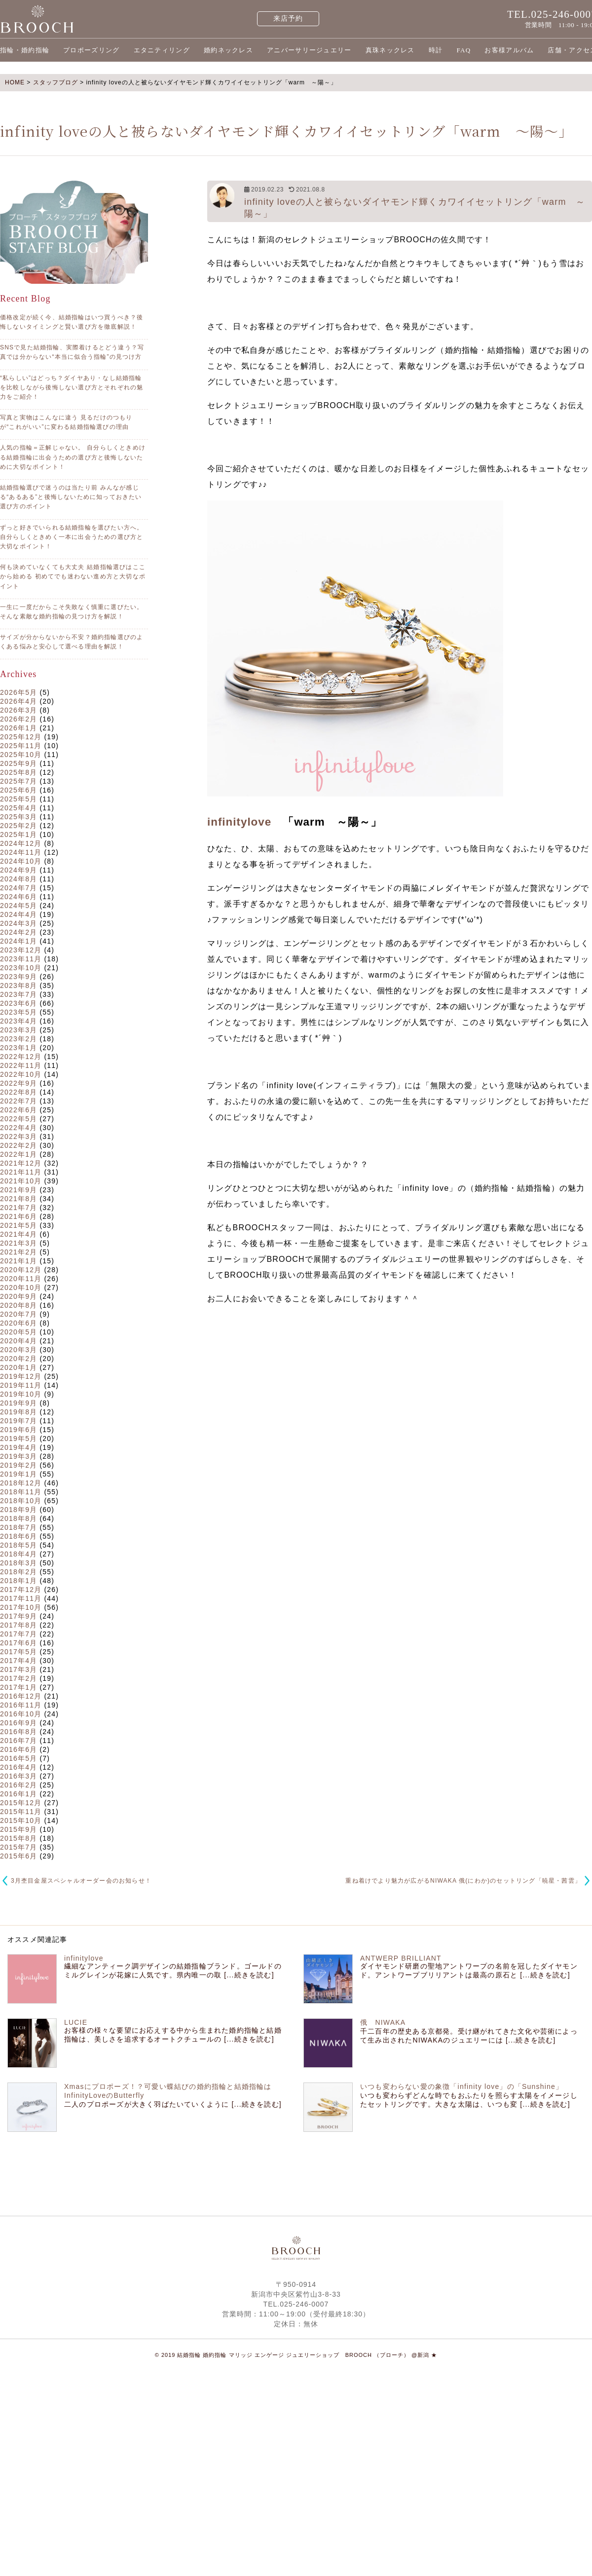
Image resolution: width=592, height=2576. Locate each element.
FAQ (463, 50)
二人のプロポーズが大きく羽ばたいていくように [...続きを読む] (173, 2104)
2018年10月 (20, 1501)
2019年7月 (18, 1421)
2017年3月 (18, 1669)
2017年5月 (18, 1652)
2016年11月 (20, 1705)
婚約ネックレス (228, 50)
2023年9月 (18, 977)
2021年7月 (18, 1208)
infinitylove (239, 822)
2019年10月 (20, 1394)
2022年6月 (18, 1110)
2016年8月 (18, 1732)
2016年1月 (18, 1794)
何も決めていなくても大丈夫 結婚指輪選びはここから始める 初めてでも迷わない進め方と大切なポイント (73, 576)
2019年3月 (18, 1456)
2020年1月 (18, 1367)
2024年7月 (18, 888)
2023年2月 (18, 1039)
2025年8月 (18, 772)
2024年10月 (20, 861)
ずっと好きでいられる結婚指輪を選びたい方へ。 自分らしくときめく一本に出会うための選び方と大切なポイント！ (71, 537)
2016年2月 (18, 1785)
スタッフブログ (55, 82)
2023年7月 (18, 994)
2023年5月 (18, 1012)
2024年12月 (20, 843)
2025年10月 (20, 754)
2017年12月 (20, 1589)
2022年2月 (18, 1145)
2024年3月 (18, 923)
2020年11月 (20, 1279)
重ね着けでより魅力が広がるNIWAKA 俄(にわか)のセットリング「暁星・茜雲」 (463, 1880)
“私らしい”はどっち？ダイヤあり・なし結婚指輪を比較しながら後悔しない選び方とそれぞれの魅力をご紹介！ (71, 387)
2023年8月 (18, 985)
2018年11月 (20, 1492)
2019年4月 (18, 1447)
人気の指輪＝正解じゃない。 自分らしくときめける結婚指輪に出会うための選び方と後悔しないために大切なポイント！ (73, 457)
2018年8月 (18, 1518)
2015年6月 (18, 1856)
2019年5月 (18, 1438)
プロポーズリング (91, 50)
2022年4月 (18, 1128)
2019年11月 (20, 1385)
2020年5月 (18, 1332)
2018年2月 (18, 1572)
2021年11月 (20, 1172)
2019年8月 (18, 1412)
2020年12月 (20, 1270)
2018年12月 (20, 1483)
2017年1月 (18, 1687)
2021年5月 (18, 1225)
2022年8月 (18, 1092)
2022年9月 (18, 1083)
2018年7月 (18, 1527)
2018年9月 (18, 1510)
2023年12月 (20, 950)
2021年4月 (18, 1234)
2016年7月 (18, 1740)
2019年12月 (20, 1376)
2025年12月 (20, 737)
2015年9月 (18, 1829)
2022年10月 (20, 1074)
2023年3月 (18, 1030)
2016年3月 (18, 1776)
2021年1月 (18, 1261)
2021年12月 (20, 1163)
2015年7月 (18, 1847)
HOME (15, 82)
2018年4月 (18, 1554)
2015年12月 (20, 1803)
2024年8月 (18, 879)
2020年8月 (18, 1305)
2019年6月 (18, 1430)
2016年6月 (18, 1749)
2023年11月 (20, 959)
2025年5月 (18, 799)
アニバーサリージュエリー (309, 50)
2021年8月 (18, 1199)
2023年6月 (18, 1003)
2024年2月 (18, 932)
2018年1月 (18, 1581)
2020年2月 (18, 1359)
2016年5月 (18, 1758)
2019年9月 (18, 1403)
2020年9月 (18, 1296)
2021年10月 (20, 1181)
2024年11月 (20, 852)
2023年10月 (20, 968)
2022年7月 (18, 1101)
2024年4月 (18, 914)
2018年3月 (18, 1563)
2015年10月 (20, 1820)
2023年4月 (18, 1021)
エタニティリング (162, 50)
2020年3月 (18, 1350)
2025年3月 (18, 817)
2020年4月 (18, 1341)
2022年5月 (18, 1119)
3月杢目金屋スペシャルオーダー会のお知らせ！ (81, 1880)
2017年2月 (18, 1678)
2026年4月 (18, 701)
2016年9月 (18, 1723)
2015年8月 (18, 1838)
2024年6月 (18, 897)
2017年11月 (20, 1598)
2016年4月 (18, 1767)
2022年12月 (20, 1057)
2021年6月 (18, 1216)
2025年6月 (18, 790)
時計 (436, 50)
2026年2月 (18, 719)
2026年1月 (18, 728)
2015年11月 (20, 1812)
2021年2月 (18, 1252)
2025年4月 (18, 808)
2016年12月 (20, 1696)
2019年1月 (18, 1474)
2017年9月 (18, 1616)
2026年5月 (18, 692)
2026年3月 (18, 710)
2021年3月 (18, 1243)
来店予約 (288, 18)
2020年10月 (20, 1287)
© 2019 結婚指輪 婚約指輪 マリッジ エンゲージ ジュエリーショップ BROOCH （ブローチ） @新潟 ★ (296, 2355)
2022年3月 (18, 1136)
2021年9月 (18, 1190)
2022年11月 (20, 1065)
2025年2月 (18, 826)
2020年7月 (18, 1314)
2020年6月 (18, 1323)
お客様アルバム (509, 50)
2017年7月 (18, 1634)
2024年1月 (18, 941)
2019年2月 (18, 1465)
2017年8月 (18, 1625)
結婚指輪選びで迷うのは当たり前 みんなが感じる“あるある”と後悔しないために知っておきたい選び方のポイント (71, 497)
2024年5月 (18, 905)
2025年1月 (18, 834)
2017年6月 (18, 1643)
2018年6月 (18, 1536)
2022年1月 (18, 1154)
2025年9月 (18, 763)
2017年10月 (20, 1607)
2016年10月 (20, 1714)
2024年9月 (18, 870)
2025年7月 (18, 781)
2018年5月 (18, 1545)
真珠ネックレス (390, 50)
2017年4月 (18, 1661)
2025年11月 (20, 746)
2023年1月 (18, 1048)
